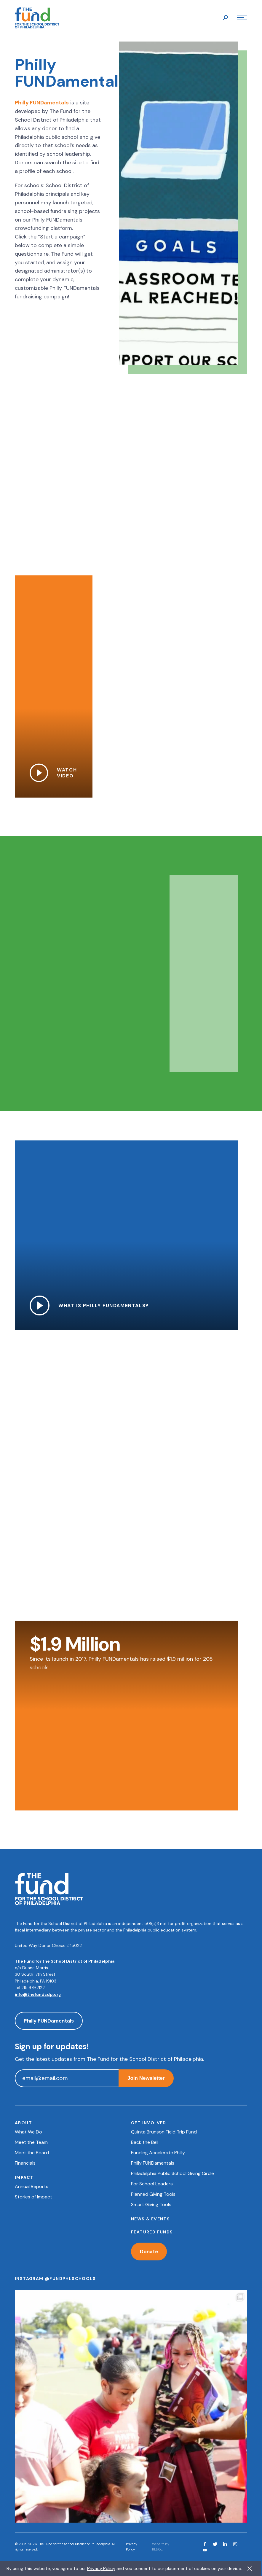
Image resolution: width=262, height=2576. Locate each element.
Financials (25, 2163)
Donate (149, 2251)
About (23, 2122)
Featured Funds (152, 2232)
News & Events (150, 2219)
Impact (24, 2177)
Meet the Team (31, 2142)
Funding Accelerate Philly (158, 2152)
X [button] (249, 2569)
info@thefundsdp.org (38, 1994)
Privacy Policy (131, 2546)
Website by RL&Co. (160, 2546)
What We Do (28, 2132)
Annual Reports (31, 2186)
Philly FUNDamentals (42, 103)
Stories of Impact (33, 2197)
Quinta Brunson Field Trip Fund (164, 2132)
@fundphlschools (70, 2278)
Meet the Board (32, 2152)
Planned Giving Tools (153, 2194)
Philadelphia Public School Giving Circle (172, 2173)
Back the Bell (144, 2142)
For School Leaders (152, 2184)
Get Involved (148, 2122)
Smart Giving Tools (151, 2204)
